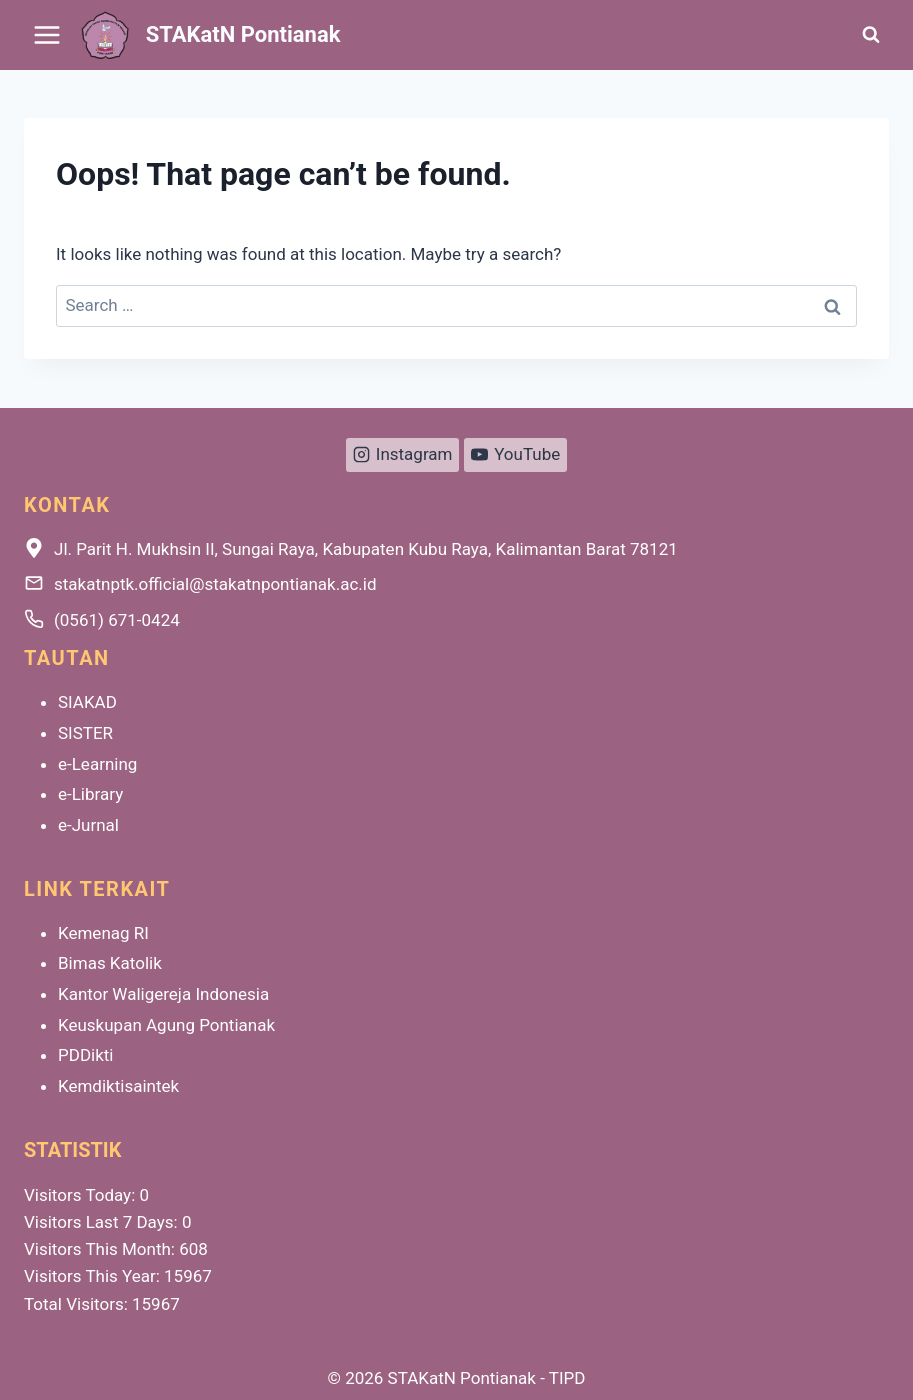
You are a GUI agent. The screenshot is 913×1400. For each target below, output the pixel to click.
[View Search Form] (871, 35)
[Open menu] (47, 34)
